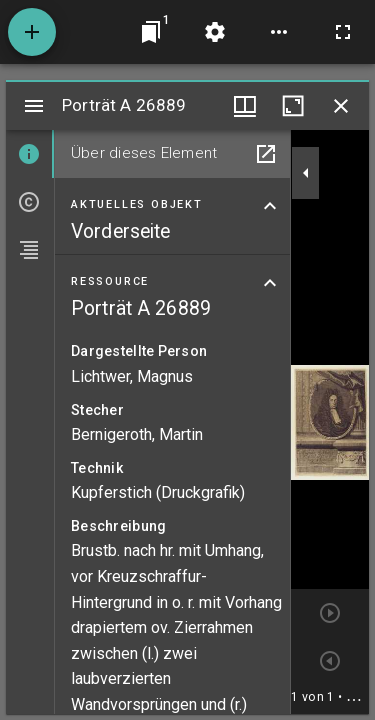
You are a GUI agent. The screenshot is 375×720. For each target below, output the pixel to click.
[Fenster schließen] (341, 106)
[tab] (30, 154)
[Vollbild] (343, 32)
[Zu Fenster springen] (151, 32)
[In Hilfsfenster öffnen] (266, 154)
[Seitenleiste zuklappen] (306, 173)
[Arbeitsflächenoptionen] (279, 32)
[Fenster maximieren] (293, 106)
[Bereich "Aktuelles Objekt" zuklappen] (270, 206)
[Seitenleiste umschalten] (34, 106)
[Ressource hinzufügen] (32, 32)
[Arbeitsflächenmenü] (215, 32)
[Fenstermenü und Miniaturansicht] (245, 106)
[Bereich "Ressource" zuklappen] (270, 283)
